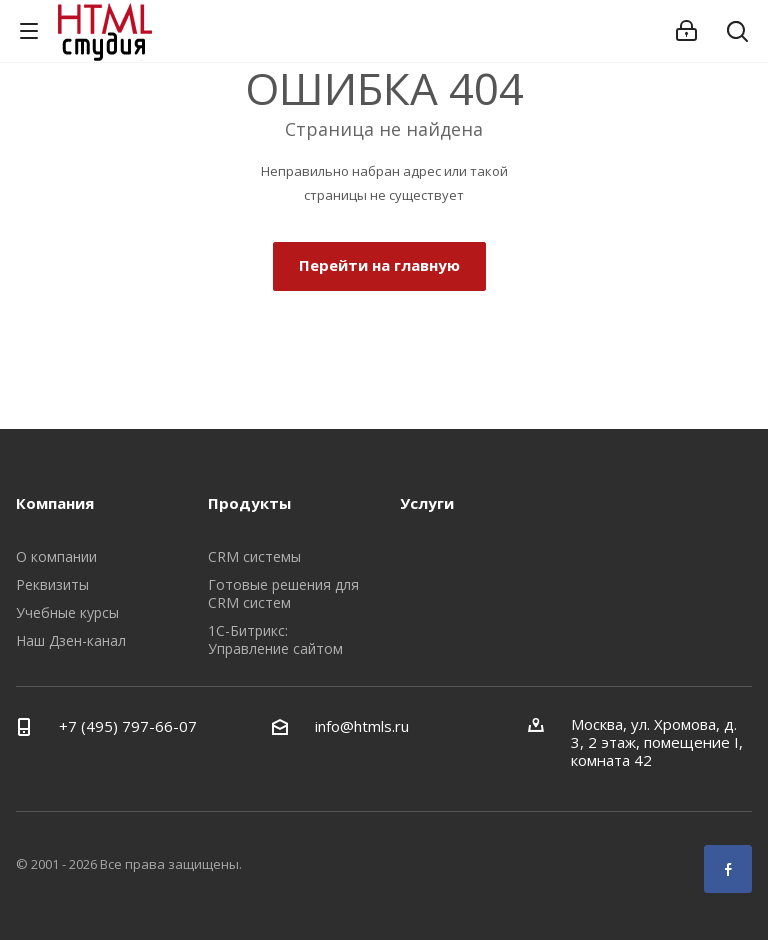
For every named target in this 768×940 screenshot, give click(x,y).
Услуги (427, 503)
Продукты (249, 503)
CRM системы (254, 556)
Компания (55, 503)
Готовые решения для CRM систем (283, 593)
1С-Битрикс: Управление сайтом (275, 639)
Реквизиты (52, 584)
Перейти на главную (379, 265)
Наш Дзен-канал (71, 640)
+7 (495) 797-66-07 (128, 726)
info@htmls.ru (362, 726)
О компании (56, 556)
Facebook (728, 869)
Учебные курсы (67, 612)
